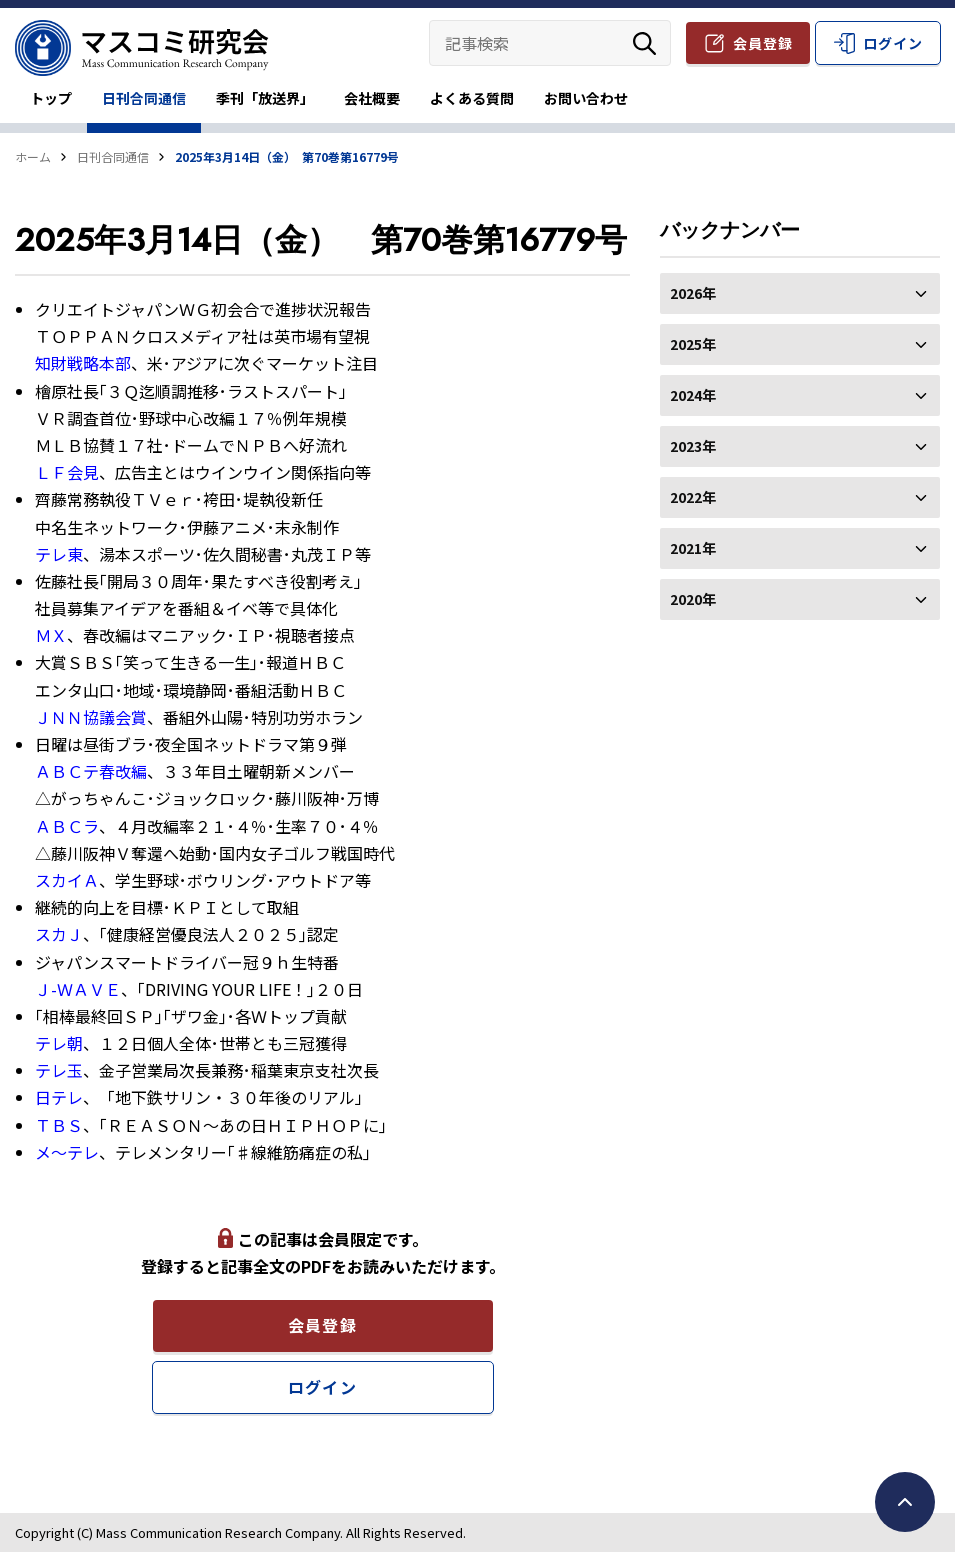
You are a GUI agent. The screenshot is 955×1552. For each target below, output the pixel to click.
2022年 (800, 497)
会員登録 (763, 43)
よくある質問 (472, 98)
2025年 (800, 344)
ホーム (33, 156)
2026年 (800, 293)
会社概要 (372, 98)
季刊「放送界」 (265, 98)
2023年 (800, 446)
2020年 (800, 599)
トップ (51, 98)
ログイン (893, 43)
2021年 (800, 548)
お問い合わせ (586, 98)
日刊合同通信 (144, 98)
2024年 (800, 395)
